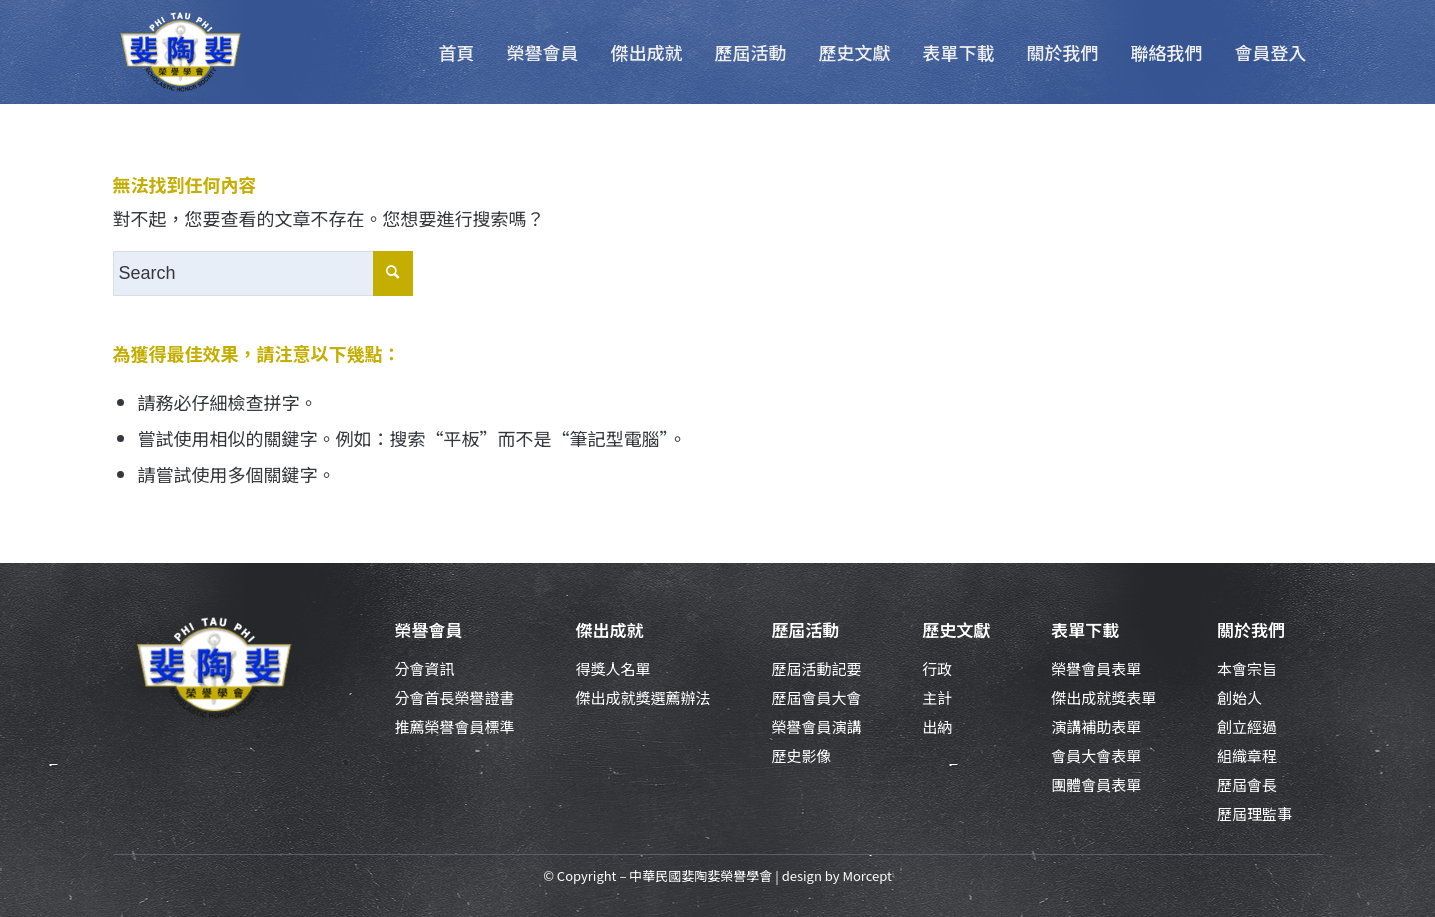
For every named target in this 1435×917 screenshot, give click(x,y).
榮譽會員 (429, 629)
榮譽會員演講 (816, 726)
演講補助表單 (1096, 726)
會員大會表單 (1096, 755)
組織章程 (1247, 755)
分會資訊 (425, 668)
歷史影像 (801, 755)
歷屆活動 (805, 629)
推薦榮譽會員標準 (455, 726)
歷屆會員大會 (816, 697)
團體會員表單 (1096, 784)
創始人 (1239, 697)
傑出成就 (609, 629)
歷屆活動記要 (816, 668)
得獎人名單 (612, 668)
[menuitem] (457, 52)
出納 (937, 726)
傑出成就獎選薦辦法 (642, 697)
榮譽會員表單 (1096, 668)
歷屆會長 (1247, 784)
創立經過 (1247, 726)
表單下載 (1085, 629)
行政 (937, 668)
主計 (937, 697)
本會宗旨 (1247, 668)
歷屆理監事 (1254, 813)
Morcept (866, 875)
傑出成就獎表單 (1103, 697)
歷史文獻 (956, 629)
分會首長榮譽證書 (455, 697)
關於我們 (1251, 629)
